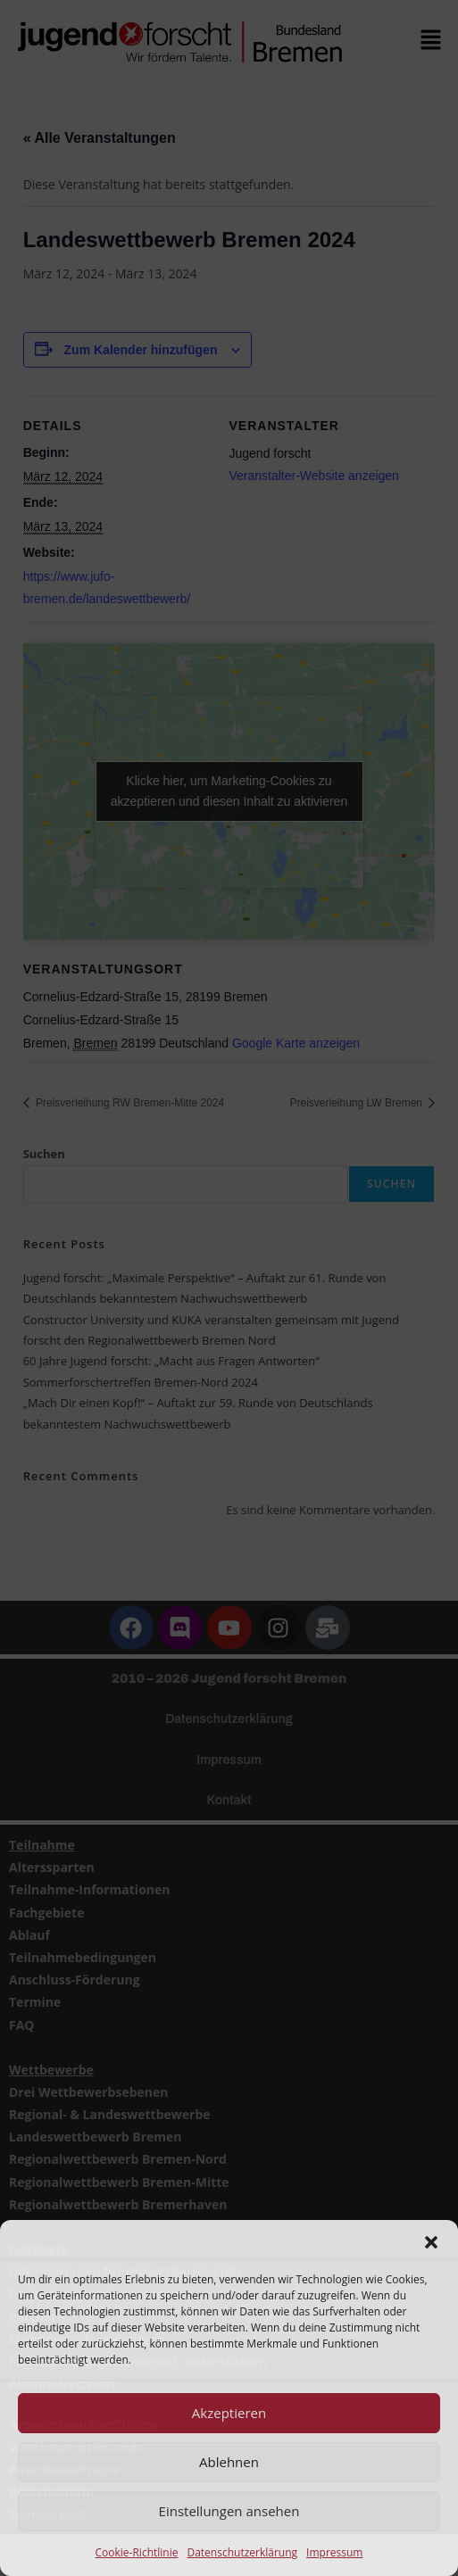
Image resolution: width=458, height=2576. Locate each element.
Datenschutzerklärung (242, 2552)
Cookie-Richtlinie (137, 2552)
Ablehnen (229, 2462)
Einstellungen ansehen (229, 2511)
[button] (431, 2242)
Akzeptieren (229, 2413)
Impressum (334, 2552)
